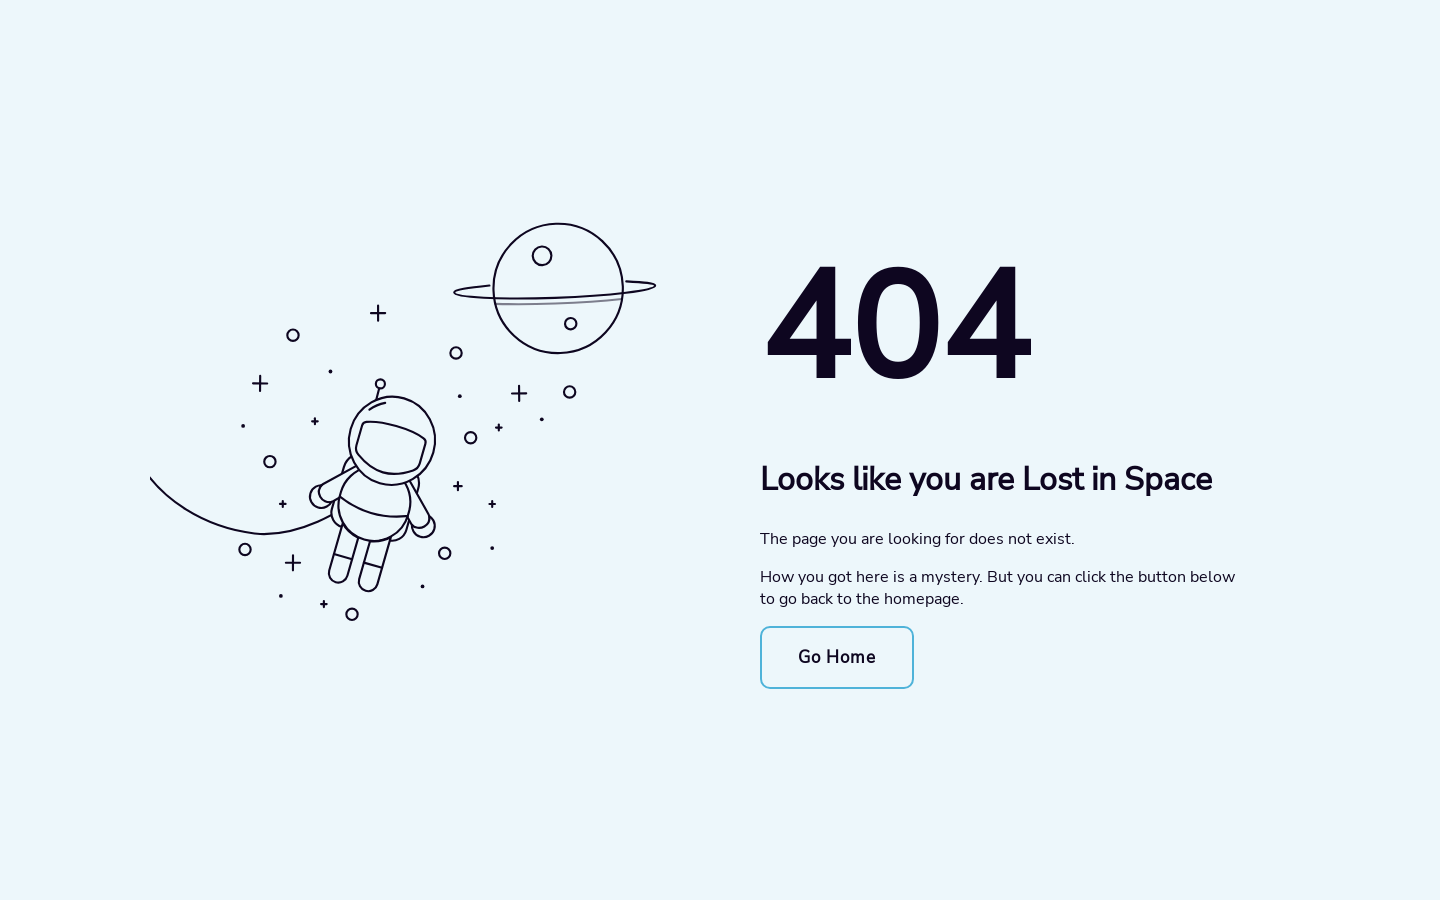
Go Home (837, 657)
